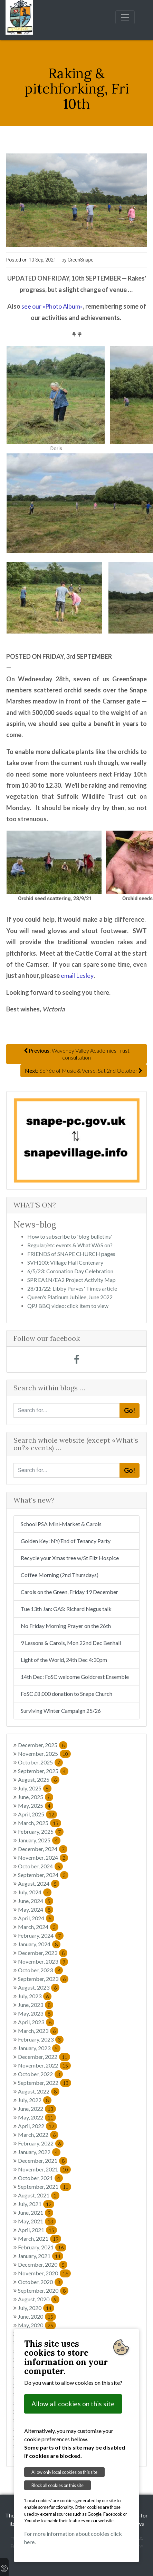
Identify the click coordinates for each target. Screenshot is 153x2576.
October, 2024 (40, 1866)
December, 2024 (42, 1848)
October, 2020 (40, 2281)
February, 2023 (41, 2039)
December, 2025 (42, 1745)
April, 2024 (36, 1918)
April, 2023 (36, 2022)
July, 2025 (34, 1788)
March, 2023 (38, 2030)
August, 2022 (38, 2091)
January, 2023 (39, 2048)
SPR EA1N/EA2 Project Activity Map (71, 1279)
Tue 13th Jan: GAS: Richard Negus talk (66, 1608)
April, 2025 (37, 1814)
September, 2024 (43, 1874)
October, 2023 (40, 1970)
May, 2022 (37, 2117)
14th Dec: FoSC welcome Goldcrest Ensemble (75, 1676)
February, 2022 (41, 2143)
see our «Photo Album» (52, 306)
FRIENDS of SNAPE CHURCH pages (71, 1253)
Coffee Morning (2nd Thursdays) (59, 1575)
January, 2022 (39, 2152)
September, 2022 (44, 2082)
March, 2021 (39, 2238)
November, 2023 (43, 1961)
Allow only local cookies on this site (64, 2472)
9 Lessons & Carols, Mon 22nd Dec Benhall (71, 1642)
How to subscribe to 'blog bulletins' (69, 1236)
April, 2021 (37, 2230)
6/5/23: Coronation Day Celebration (70, 1271)
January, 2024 (39, 1944)
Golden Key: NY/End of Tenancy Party (66, 1541)
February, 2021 (42, 2247)
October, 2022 (40, 2074)
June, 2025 (35, 1797)
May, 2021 (37, 2221)
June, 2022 (37, 2108)
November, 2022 (44, 2065)
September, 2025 (43, 1771)
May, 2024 (35, 1909)
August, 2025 (38, 1779)
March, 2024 (38, 1926)
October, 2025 (40, 1762)
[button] (22, 1140)
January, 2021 (40, 2255)
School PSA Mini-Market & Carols (61, 1524)
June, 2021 (35, 2212)
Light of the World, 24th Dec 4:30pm (64, 1659)
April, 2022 (37, 2126)
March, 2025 (39, 1823)
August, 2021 (38, 2195)
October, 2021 (40, 2178)
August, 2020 (38, 2299)
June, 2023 (35, 2004)
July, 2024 (34, 1892)
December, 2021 (42, 2160)
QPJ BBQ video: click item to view (67, 1305)
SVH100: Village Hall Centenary (65, 1262)
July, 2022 (34, 2100)
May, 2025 (35, 1805)
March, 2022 (38, 2134)
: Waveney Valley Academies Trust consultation (77, 1054)
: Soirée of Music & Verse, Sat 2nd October (83, 1070)
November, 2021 (44, 2169)
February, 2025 (41, 1831)
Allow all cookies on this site (73, 2404)
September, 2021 (44, 2186)
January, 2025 (39, 1840)
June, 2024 (35, 1900)
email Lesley (77, 975)
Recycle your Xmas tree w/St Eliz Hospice (70, 1558)
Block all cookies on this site (57, 2485)
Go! (129, 1410)
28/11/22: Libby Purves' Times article (72, 1288)
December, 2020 (42, 2264)
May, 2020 (37, 2325)
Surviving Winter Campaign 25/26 (61, 1710)
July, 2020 (36, 2307)
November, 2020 (44, 2273)
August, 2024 (38, 1883)
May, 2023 (35, 2013)
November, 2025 (44, 1753)
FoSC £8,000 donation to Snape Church (66, 1693)
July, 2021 (36, 2204)
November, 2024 (43, 1857)
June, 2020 (37, 2316)
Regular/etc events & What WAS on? (70, 1245)
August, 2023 (38, 1987)
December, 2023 (42, 1952)
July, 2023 (34, 1996)
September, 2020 (43, 2290)
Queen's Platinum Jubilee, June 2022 (70, 1297)
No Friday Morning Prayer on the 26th (66, 1625)
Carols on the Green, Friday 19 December (69, 1591)
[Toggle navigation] (125, 17)
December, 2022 (44, 2056)
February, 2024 (41, 1935)
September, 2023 (43, 1978)
